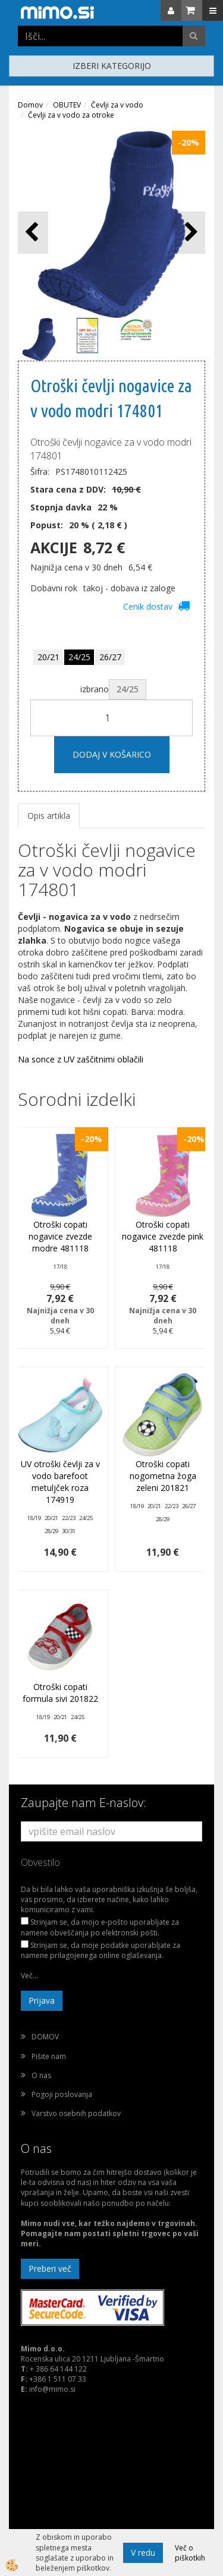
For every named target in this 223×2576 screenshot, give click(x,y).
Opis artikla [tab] (48, 815)
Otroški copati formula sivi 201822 (60, 1692)
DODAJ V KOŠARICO (112, 754)
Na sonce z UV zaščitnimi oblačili (80, 1059)
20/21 (48, 657)
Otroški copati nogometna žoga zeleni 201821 (163, 1475)
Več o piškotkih (190, 2553)
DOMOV (45, 2037)
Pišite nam (49, 2056)
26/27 (110, 657)
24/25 (79, 657)
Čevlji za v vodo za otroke (71, 115)
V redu (143, 2552)
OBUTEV (67, 105)
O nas (41, 2075)
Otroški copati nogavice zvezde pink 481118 (162, 1236)
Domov (30, 105)
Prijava (42, 2000)
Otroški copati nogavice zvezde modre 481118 (60, 1236)
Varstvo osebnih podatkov (76, 2113)
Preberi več (50, 2268)
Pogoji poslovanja (62, 2094)
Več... (29, 1975)
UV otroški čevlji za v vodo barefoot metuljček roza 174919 (60, 1481)
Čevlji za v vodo (117, 105)
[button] (190, 233)
